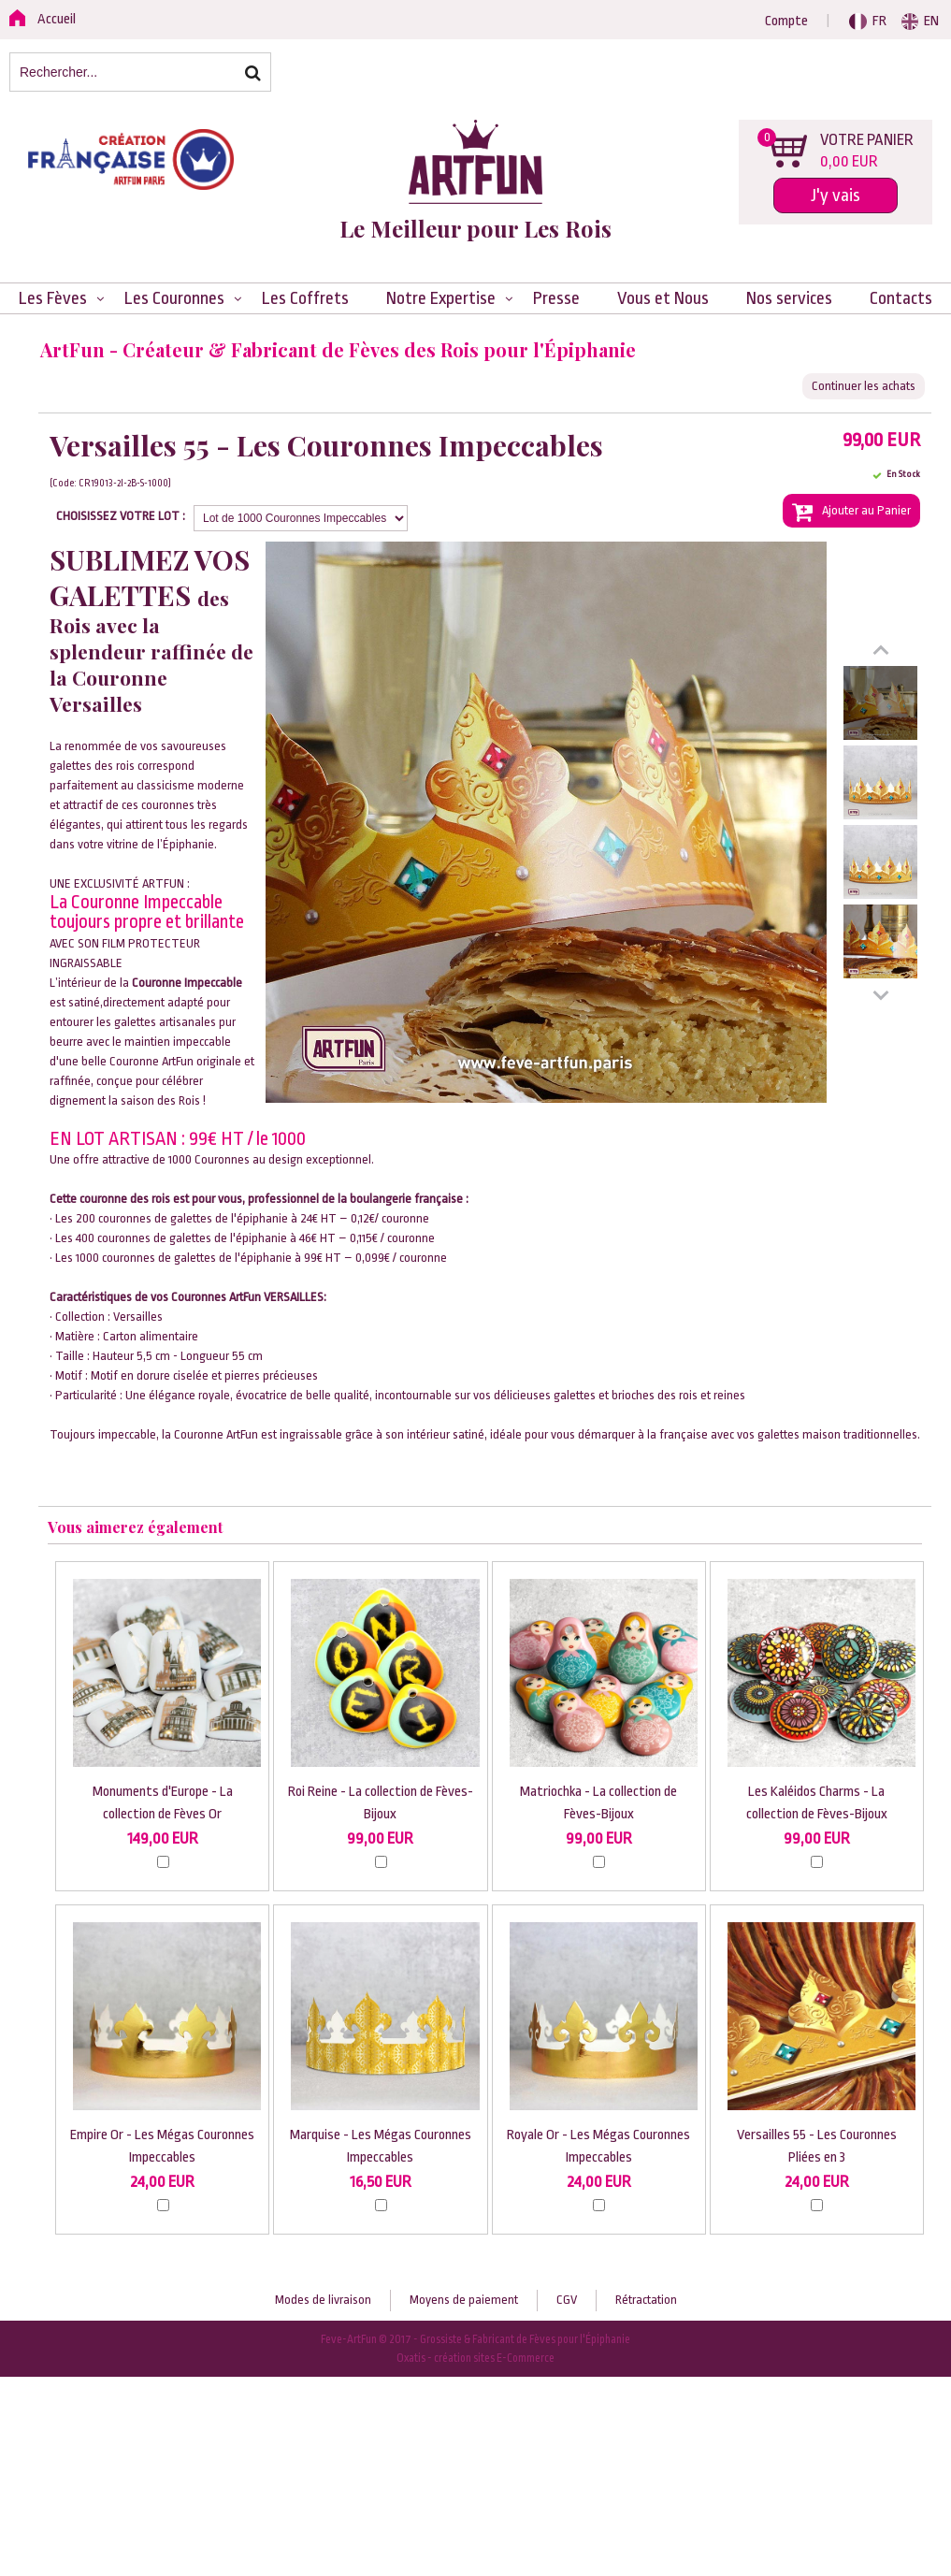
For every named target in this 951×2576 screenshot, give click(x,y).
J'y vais (835, 195)
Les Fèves (53, 298)
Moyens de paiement (464, 2300)
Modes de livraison (323, 2300)
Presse (556, 298)
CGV (566, 2300)
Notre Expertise (441, 298)
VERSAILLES (294, 1297)
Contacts (901, 298)
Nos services (789, 298)
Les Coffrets (305, 298)
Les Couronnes (174, 298)
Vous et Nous (663, 298)
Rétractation (646, 2300)
